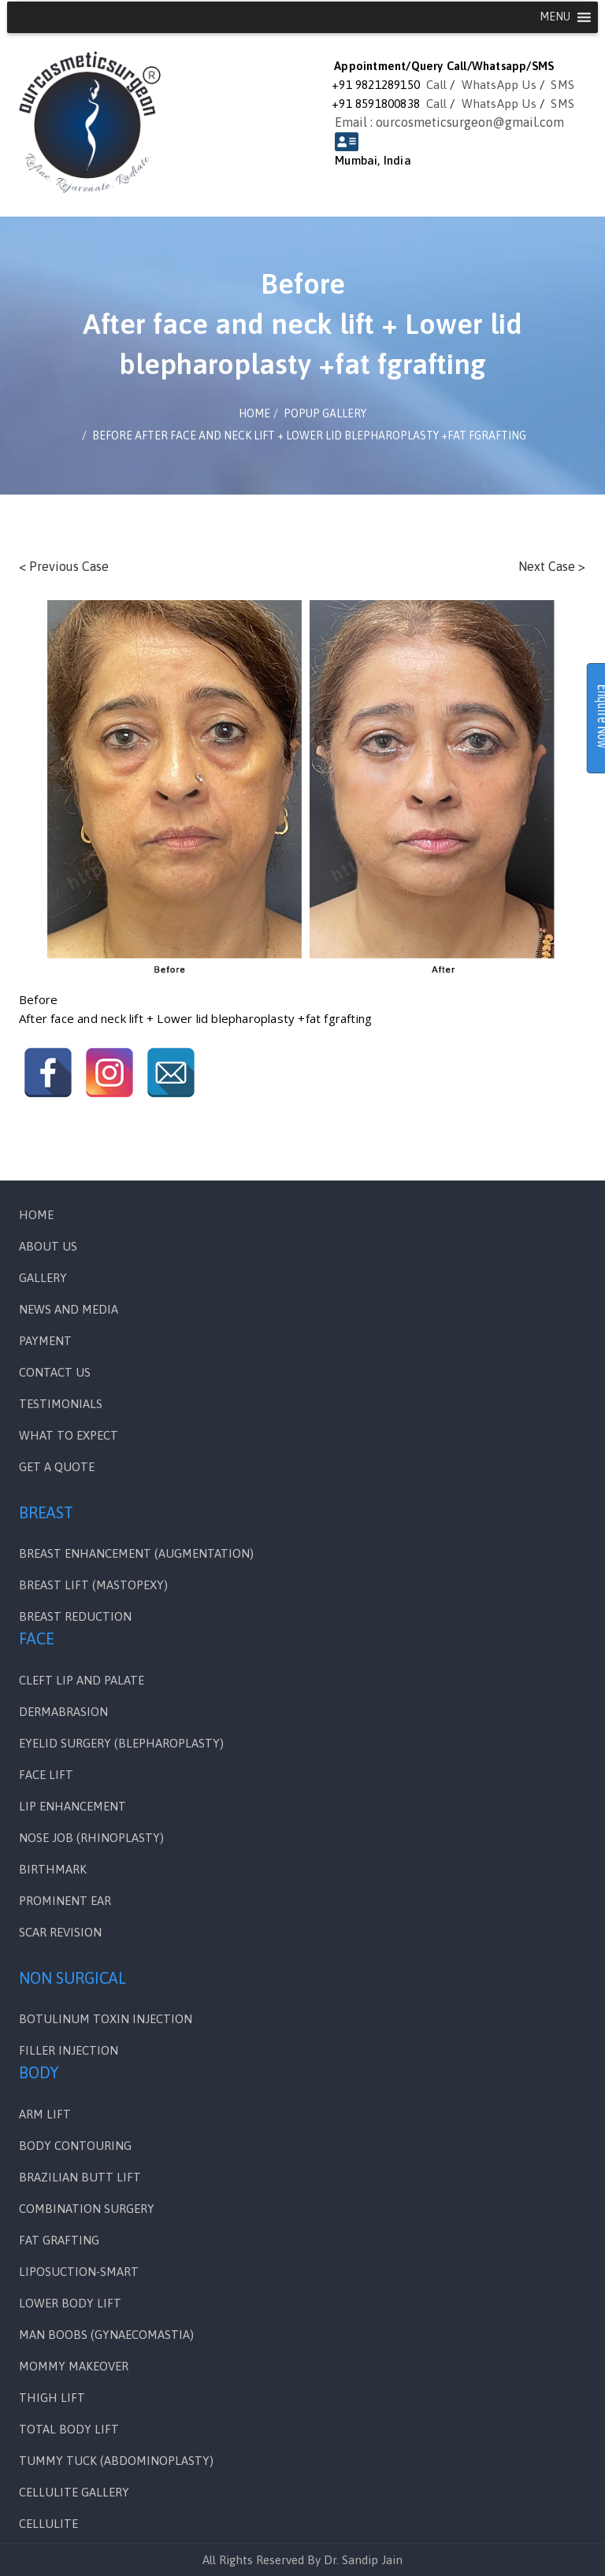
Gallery (43, 1277)
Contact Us (55, 1372)
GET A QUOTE (57, 1466)
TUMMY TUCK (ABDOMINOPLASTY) (116, 2460)
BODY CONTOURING (75, 2145)
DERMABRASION (63, 1711)
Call (436, 84)
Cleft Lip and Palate (81, 1680)
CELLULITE (48, 2523)
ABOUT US (48, 1246)
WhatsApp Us (499, 84)
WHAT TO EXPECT (68, 1435)
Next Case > (551, 566)
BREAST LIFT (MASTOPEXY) (93, 1585)
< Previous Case (64, 566)
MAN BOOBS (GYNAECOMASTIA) (106, 2334)
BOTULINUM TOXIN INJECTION (105, 2019)
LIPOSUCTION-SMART (79, 2271)
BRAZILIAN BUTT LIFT (80, 2177)
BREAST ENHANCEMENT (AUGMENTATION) (136, 1553)
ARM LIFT (45, 2114)
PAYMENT (45, 1340)
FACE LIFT (46, 1774)
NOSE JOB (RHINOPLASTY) (91, 1837)
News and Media (68, 1309)
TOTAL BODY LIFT (69, 2429)
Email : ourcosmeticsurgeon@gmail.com (449, 122)
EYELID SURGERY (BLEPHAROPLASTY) (121, 1743)
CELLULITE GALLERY (74, 2492)
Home (36, 1214)
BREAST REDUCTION (75, 1616)
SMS (562, 84)
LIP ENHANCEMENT (72, 1806)
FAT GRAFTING (59, 2240)
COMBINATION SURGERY (86, 2208)
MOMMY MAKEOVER (73, 2366)
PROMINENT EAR (65, 1900)
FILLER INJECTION (68, 2050)
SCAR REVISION (60, 1932)
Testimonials (60, 1403)
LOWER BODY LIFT (70, 2303)
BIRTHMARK (53, 1869)
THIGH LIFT (52, 2397)
